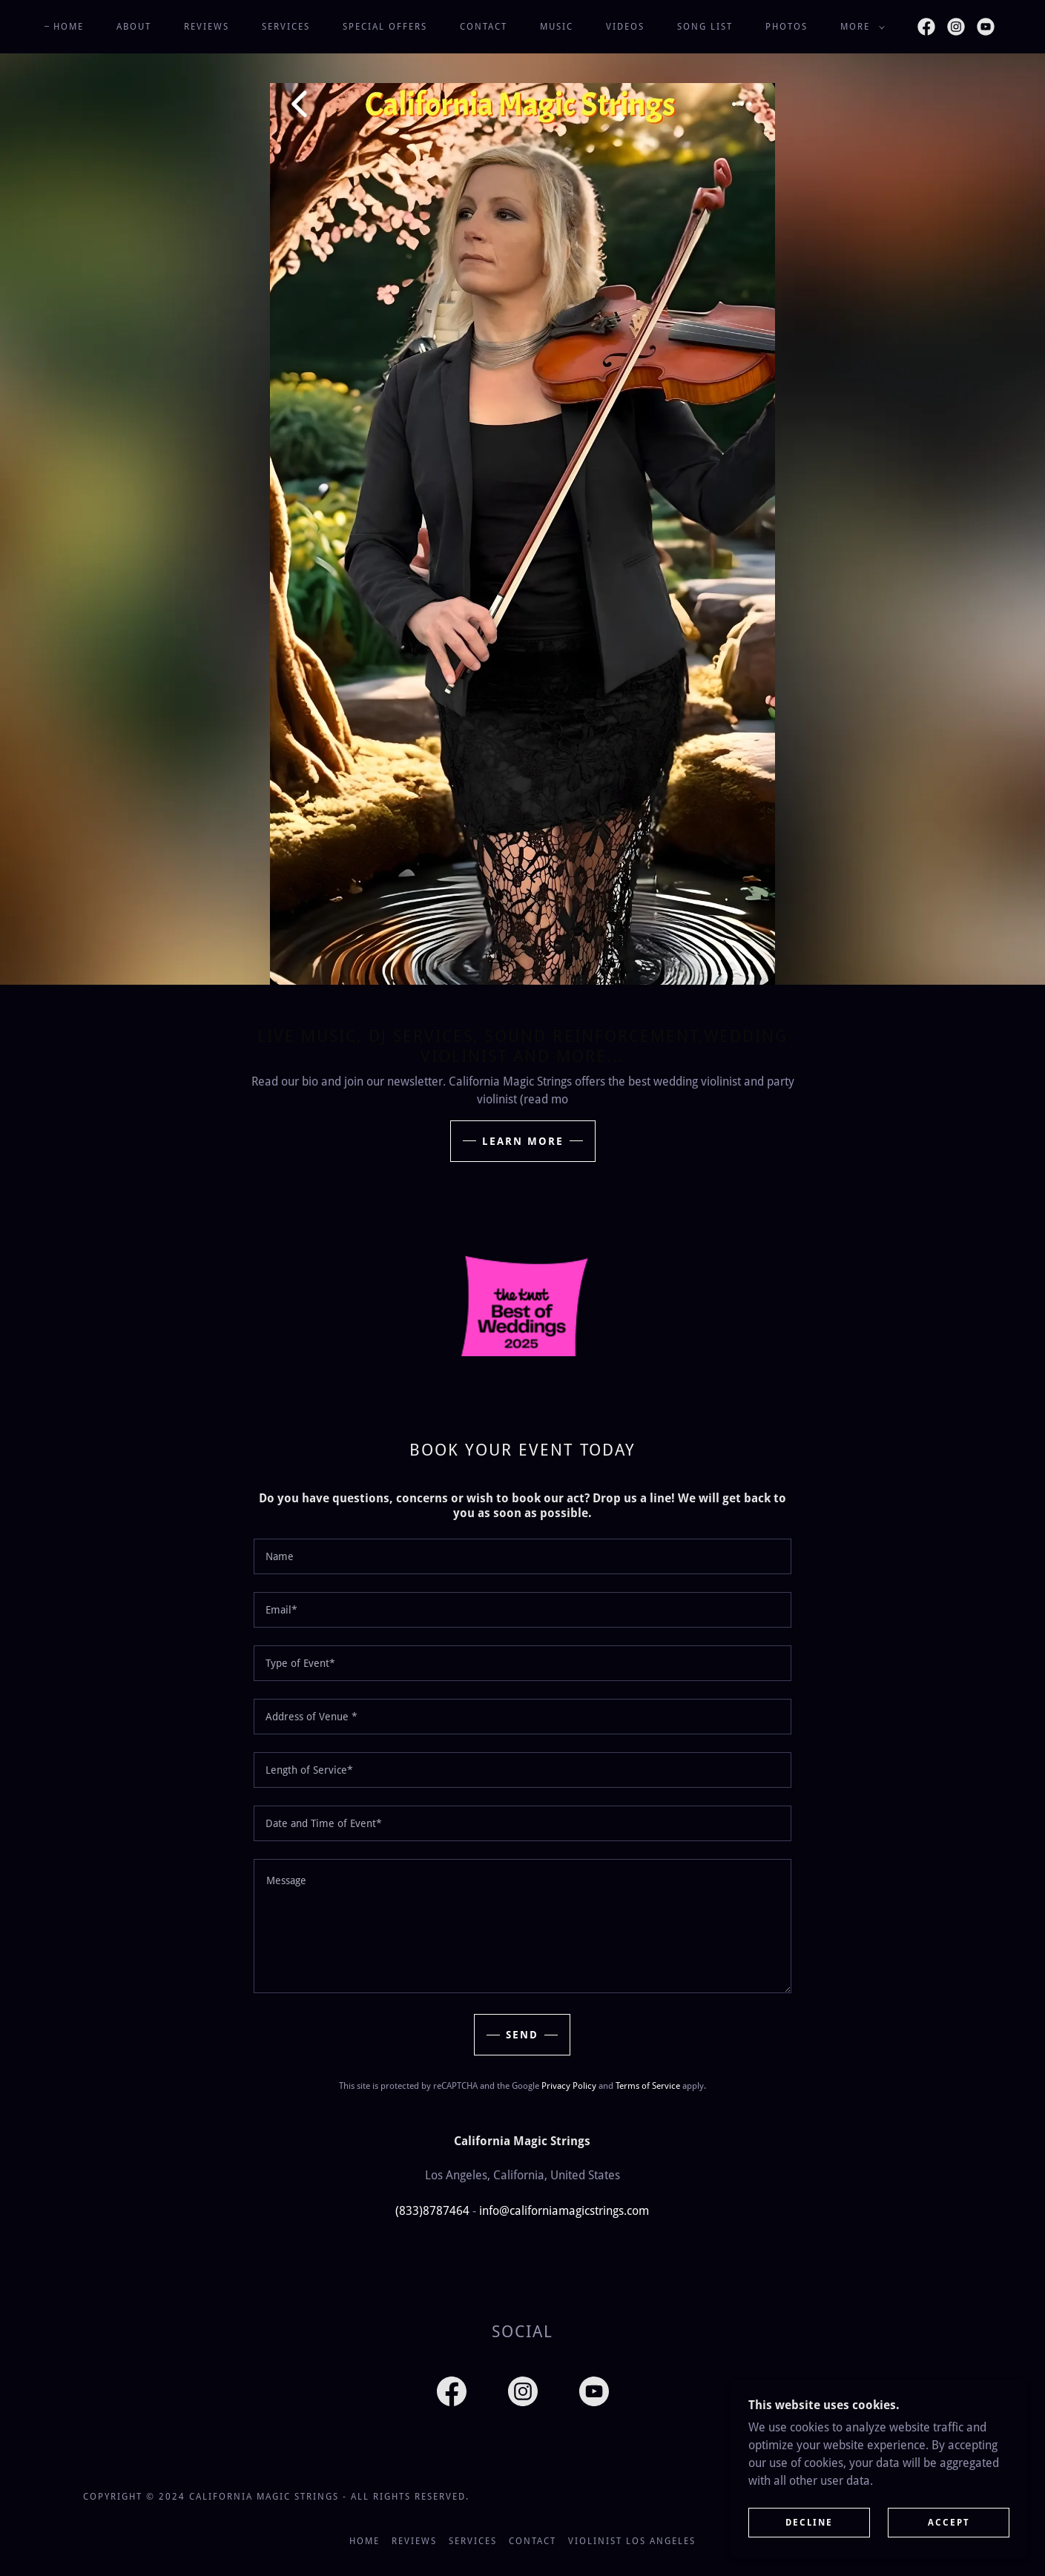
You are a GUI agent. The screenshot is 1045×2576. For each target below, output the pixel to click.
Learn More (523, 1141)
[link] (926, 27)
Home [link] (68, 27)
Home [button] (364, 2541)
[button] (859, 27)
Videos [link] (625, 27)
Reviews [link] (206, 27)
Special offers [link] (385, 27)
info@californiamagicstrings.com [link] (564, 2211)
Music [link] (556, 27)
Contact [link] (483, 27)
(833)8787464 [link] (432, 2211)
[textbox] (522, 1556)
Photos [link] (786, 27)
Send (522, 2035)
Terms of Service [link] (648, 2086)
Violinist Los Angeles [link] (632, 2541)
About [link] (133, 27)
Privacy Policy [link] (568, 2086)
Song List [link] (705, 27)
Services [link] (286, 27)
